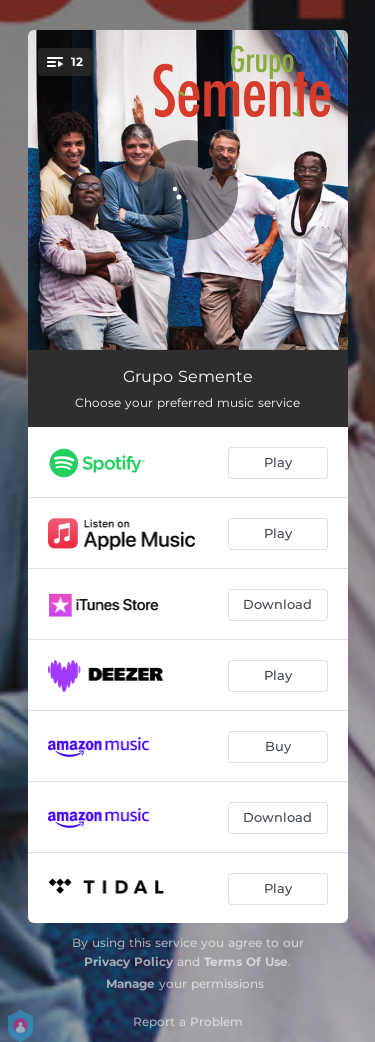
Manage (130, 983)
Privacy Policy (128, 961)
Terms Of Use (246, 961)
